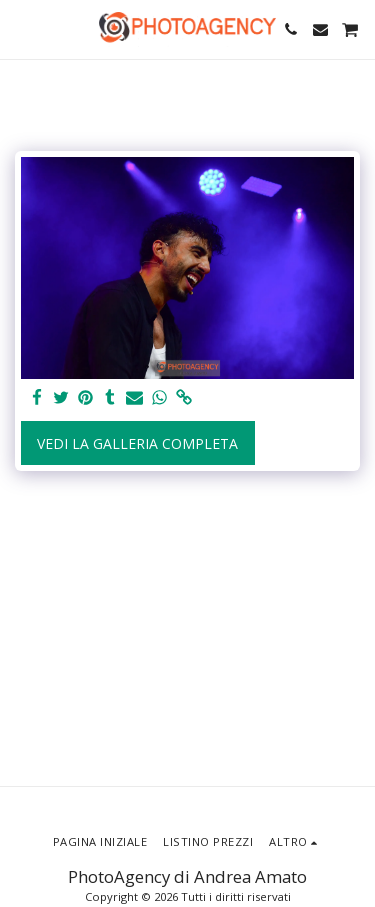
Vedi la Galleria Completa (137, 443)
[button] (22, 28)
